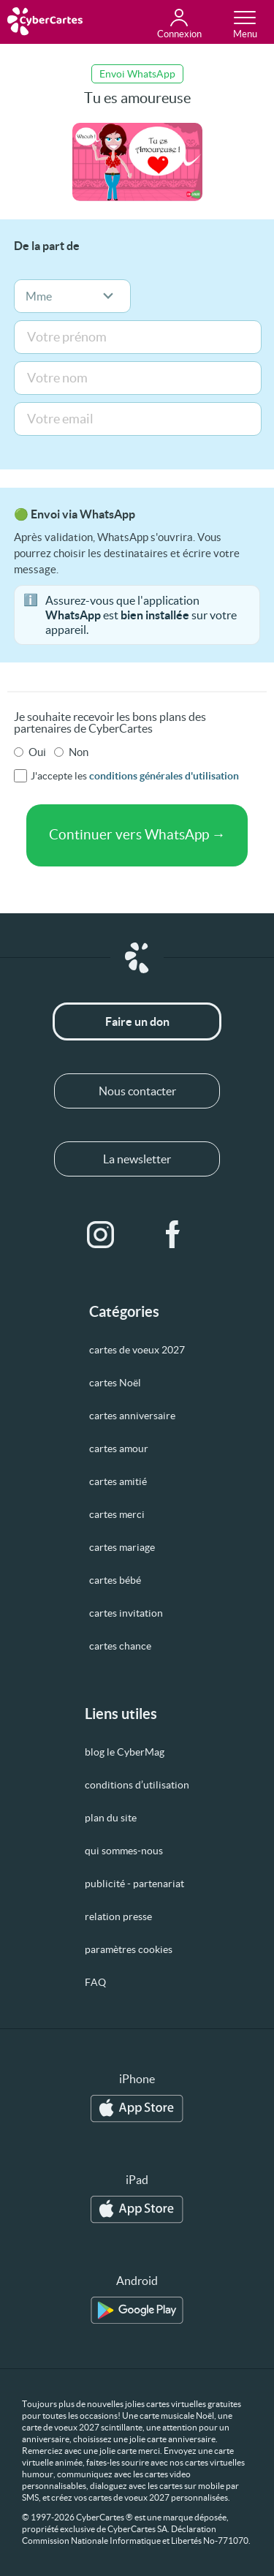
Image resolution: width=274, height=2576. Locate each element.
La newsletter (137, 1159)
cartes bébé (115, 1580)
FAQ (95, 1982)
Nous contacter (137, 1091)
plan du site (111, 1818)
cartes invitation (126, 1613)
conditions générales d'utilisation (164, 776)
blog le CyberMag (124, 1752)
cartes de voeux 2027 (137, 1350)
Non (78, 752)
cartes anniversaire (132, 1415)
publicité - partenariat (134, 1883)
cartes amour (118, 1448)
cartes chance (120, 1646)
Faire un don (137, 1021)
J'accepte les (135, 776)
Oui (37, 752)
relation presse (118, 1916)
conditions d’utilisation (137, 1785)
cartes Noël (115, 1383)
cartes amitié (118, 1481)
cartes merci (117, 1514)
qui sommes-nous (124, 1851)
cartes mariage (122, 1547)
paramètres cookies (128, 1949)
